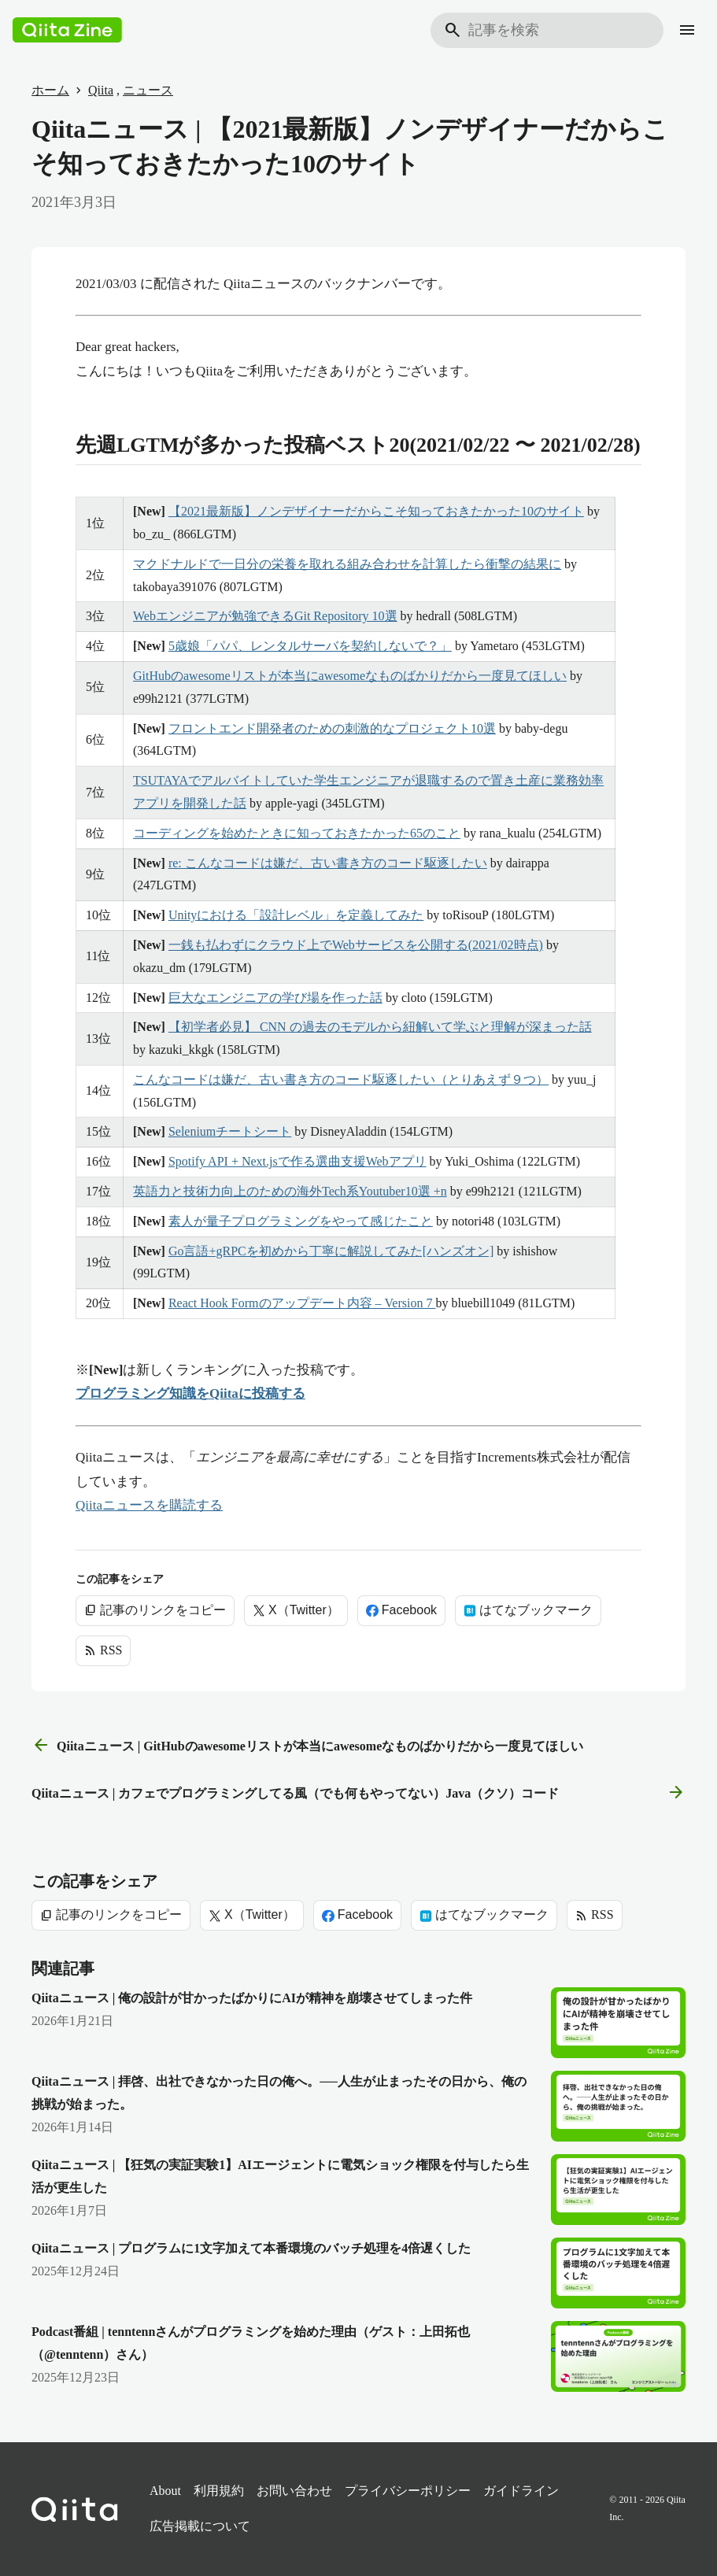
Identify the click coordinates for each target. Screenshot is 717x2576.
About (165, 2490)
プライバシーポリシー (408, 2490)
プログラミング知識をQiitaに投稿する (190, 1393)
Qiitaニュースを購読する (149, 1505)
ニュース (148, 90)
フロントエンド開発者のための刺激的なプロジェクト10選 (332, 728)
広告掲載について (200, 2526)
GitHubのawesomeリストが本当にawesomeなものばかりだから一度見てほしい (350, 675)
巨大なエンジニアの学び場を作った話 (275, 997)
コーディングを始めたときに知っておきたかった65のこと (296, 833)
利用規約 (219, 2490)
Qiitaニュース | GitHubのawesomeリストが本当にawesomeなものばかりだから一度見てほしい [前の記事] (307, 1745)
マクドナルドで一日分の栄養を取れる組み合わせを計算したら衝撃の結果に (347, 564)
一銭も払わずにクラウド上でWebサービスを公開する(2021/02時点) (355, 945)
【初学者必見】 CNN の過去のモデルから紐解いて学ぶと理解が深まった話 (380, 1026)
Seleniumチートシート (229, 1131)
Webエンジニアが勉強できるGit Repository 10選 (265, 616)
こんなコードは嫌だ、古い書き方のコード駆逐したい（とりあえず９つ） (341, 1079)
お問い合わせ (294, 2490)
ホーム (50, 90)
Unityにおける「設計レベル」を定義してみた (295, 915)
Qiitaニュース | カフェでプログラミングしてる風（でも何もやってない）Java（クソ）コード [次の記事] (358, 1793)
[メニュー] (687, 30)
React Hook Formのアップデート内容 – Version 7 (302, 1303)
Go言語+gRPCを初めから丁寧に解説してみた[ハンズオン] (330, 1251)
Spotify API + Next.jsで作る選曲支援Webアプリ (297, 1161)
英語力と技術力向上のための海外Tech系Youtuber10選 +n (290, 1191)
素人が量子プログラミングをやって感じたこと (300, 1221)
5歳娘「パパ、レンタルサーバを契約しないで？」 (310, 645)
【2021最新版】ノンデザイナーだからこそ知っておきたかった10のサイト (376, 511)
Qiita (100, 90)
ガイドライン (521, 2490)
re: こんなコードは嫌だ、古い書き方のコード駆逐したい (327, 863)
